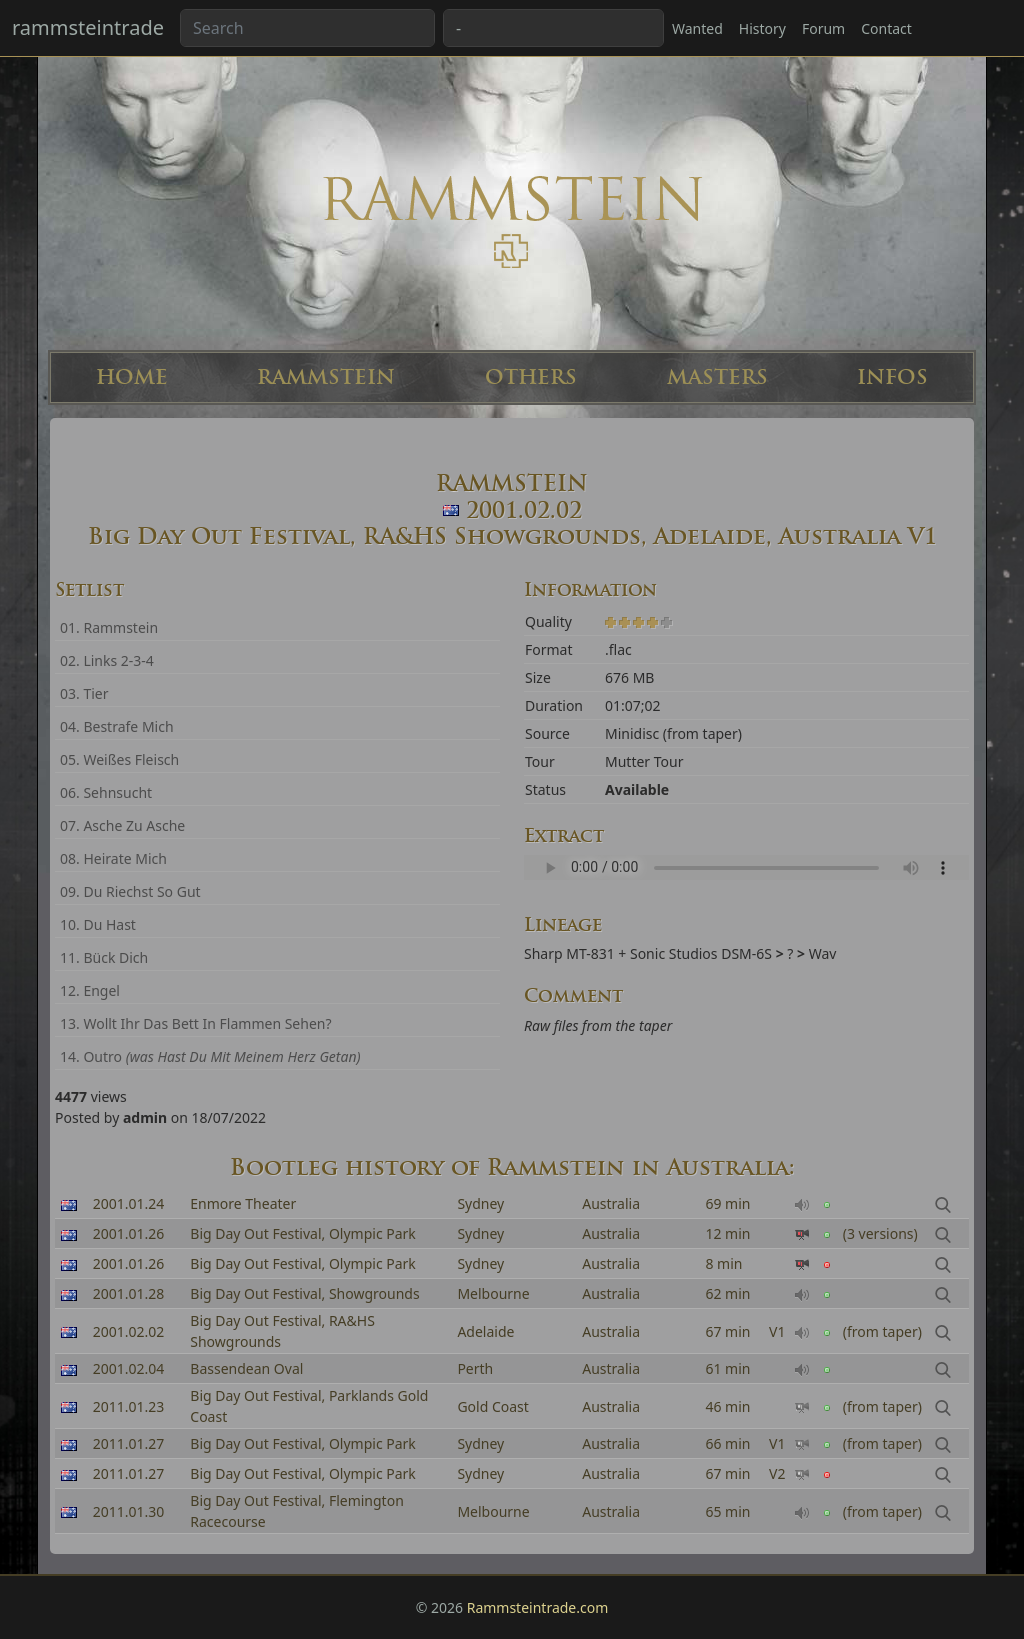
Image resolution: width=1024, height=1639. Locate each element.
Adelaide (485, 1331)
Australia (611, 1203)
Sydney (480, 1203)
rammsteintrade (88, 27)
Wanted (697, 28)
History (762, 28)
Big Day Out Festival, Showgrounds (304, 1293)
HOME (132, 377)
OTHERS (531, 377)
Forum (823, 28)
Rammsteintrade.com (538, 1607)
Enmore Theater (243, 1203)
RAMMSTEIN (326, 377)
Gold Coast (492, 1406)
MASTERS (717, 377)
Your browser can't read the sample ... (746, 867)
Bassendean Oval (246, 1368)
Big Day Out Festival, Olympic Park (303, 1233)
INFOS (892, 377)
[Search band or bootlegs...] (307, 28)
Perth (475, 1368)
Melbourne (493, 1293)
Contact (886, 28)
